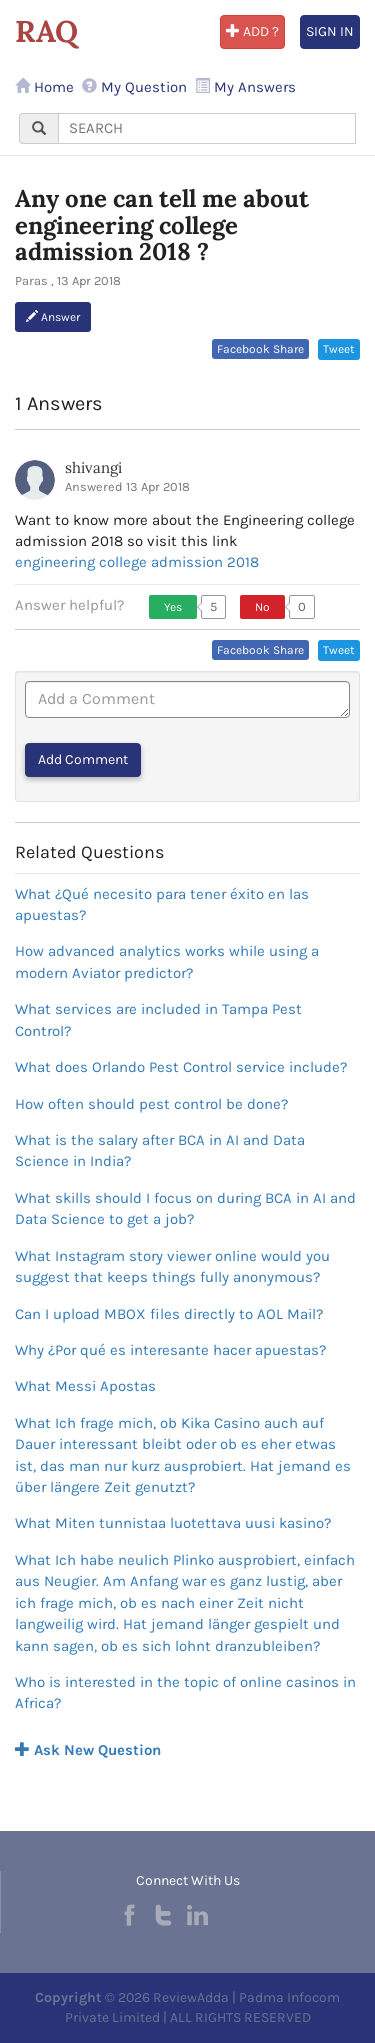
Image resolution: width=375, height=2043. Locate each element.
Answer (53, 317)
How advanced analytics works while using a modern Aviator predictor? (167, 961)
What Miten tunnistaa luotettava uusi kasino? (173, 1523)
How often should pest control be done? (151, 1104)
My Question (134, 87)
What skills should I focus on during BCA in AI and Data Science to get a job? (185, 1208)
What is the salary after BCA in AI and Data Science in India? (160, 1150)
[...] (207, 128)
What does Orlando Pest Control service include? (181, 1067)
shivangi (93, 467)
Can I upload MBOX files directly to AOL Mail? (169, 1314)
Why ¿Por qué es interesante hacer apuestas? (170, 1350)
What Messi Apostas (85, 1386)
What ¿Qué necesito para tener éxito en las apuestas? (162, 904)
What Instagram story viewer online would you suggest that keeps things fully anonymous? (172, 1266)
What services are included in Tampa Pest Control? (158, 1019)
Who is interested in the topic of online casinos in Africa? (185, 1692)
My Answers (245, 87)
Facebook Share (260, 349)
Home (44, 87)
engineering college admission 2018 (137, 562)
